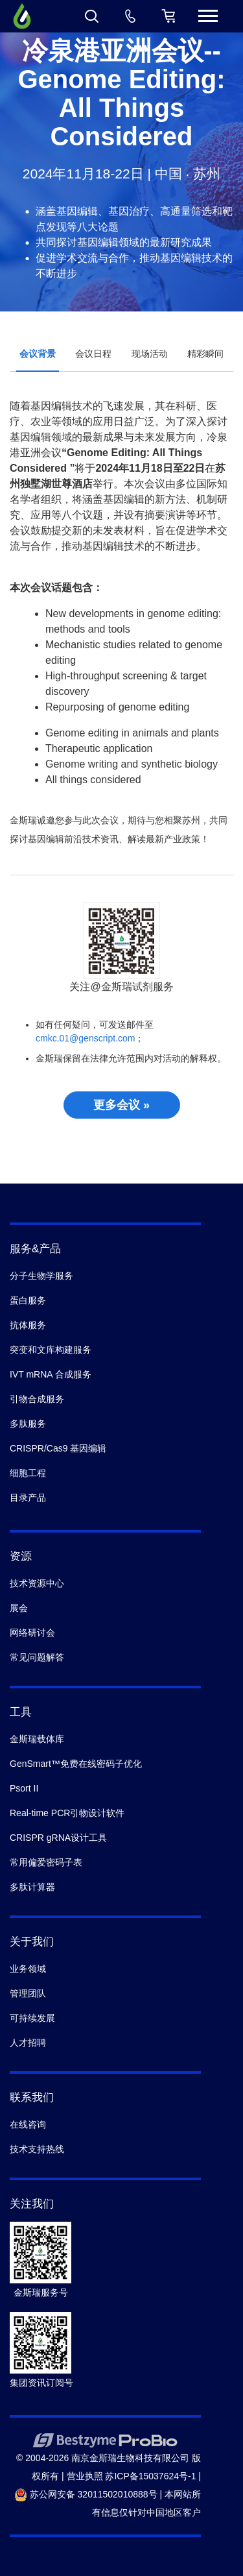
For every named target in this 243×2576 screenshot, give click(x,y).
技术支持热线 (37, 2149)
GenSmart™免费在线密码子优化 (76, 1763)
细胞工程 (28, 1473)
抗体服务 (28, 1325)
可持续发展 (32, 2018)
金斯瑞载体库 (37, 1739)
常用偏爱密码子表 (46, 1862)
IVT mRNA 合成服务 (50, 1374)
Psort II (24, 1788)
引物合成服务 (37, 1399)
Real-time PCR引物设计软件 (67, 1813)
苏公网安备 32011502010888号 (85, 2494)
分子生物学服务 (41, 1275)
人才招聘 (28, 2042)
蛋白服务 (28, 1300)
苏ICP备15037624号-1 (150, 2476)
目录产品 (28, 1497)
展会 (19, 1608)
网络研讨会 (32, 1632)
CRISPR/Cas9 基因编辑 (58, 1448)
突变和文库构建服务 (50, 1349)
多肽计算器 (32, 1887)
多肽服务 (28, 1423)
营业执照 (85, 2476)
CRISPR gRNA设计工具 (58, 1837)
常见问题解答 (37, 1657)
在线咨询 (28, 2124)
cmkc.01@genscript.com (85, 1038)
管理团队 (28, 1993)
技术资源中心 (37, 1583)
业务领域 (28, 1968)
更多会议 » (121, 1105)
